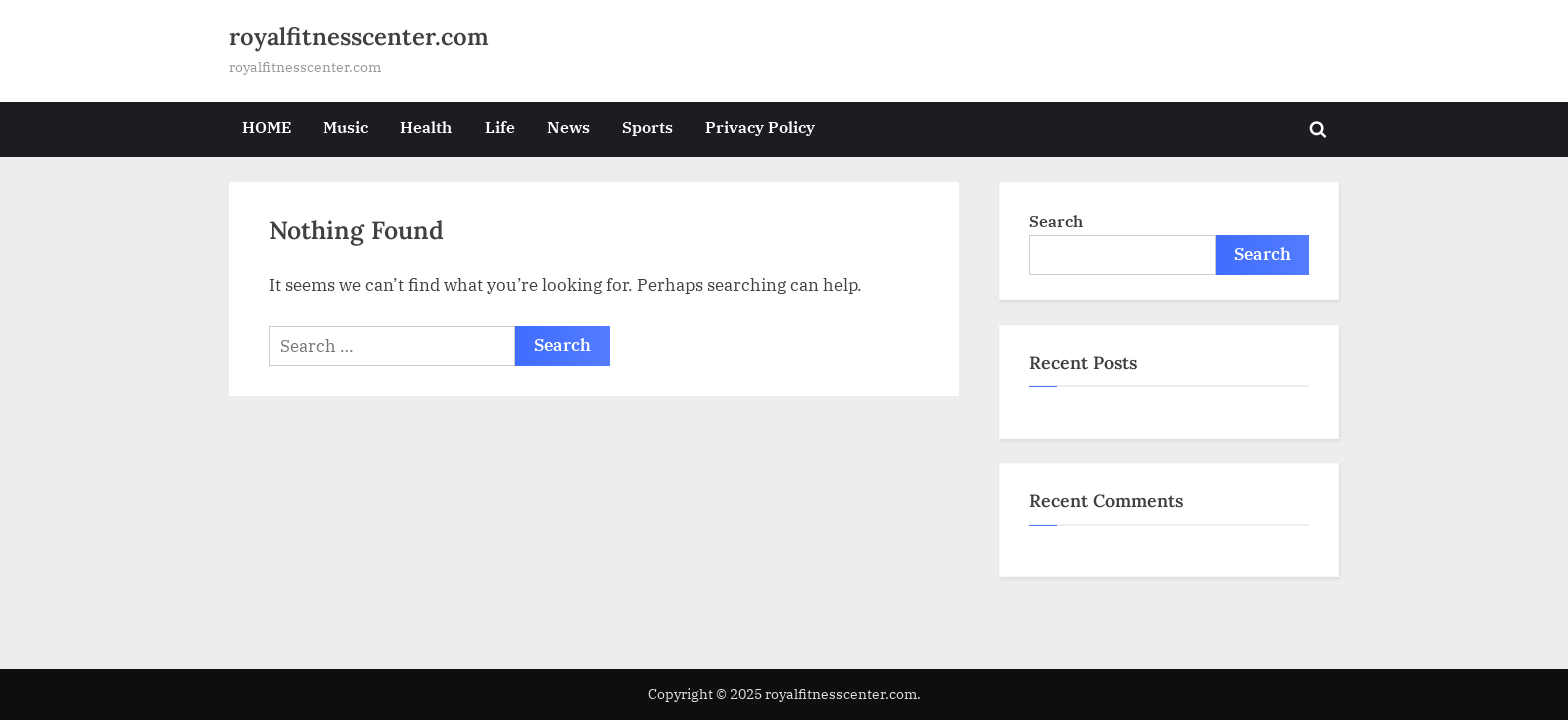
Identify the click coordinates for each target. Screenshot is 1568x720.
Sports (647, 126)
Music (345, 126)
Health (426, 126)
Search (1056, 220)
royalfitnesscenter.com (359, 36)
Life (500, 126)
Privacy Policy (760, 126)
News (568, 126)
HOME (266, 126)
